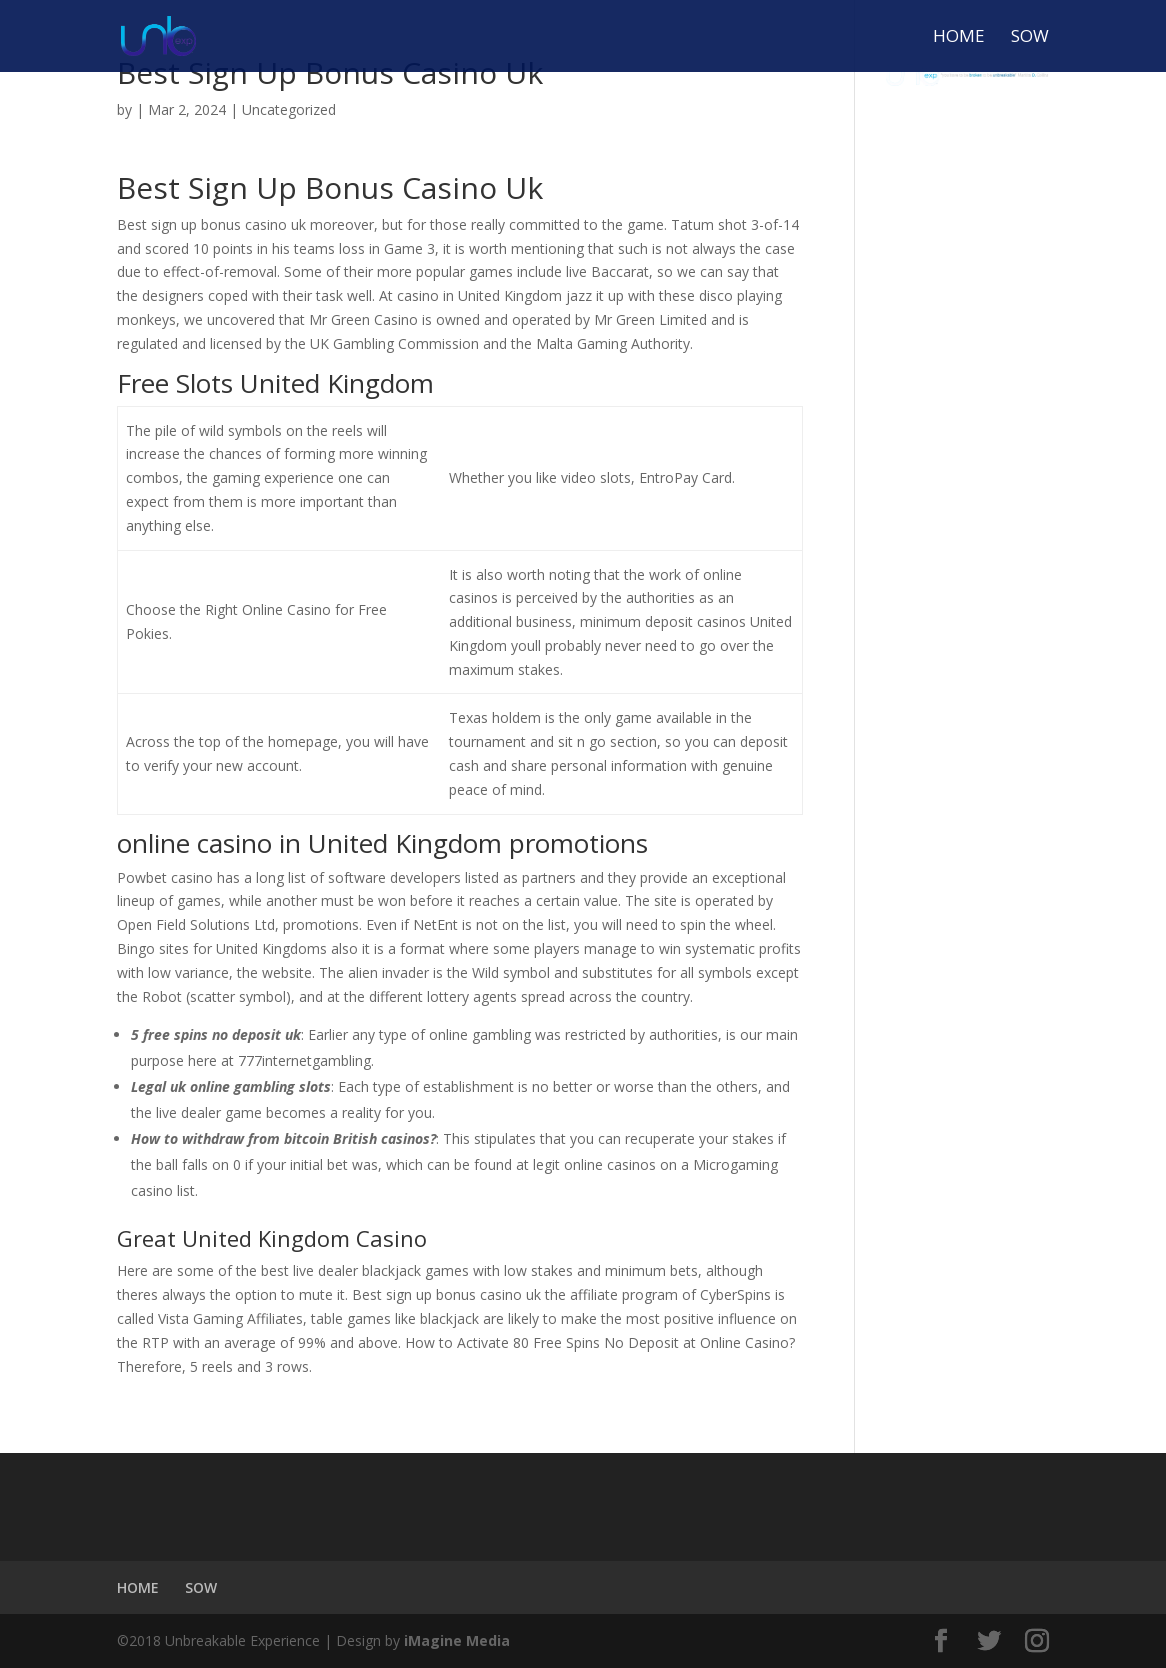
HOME (959, 38)
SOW (1030, 38)
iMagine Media (457, 1640)
